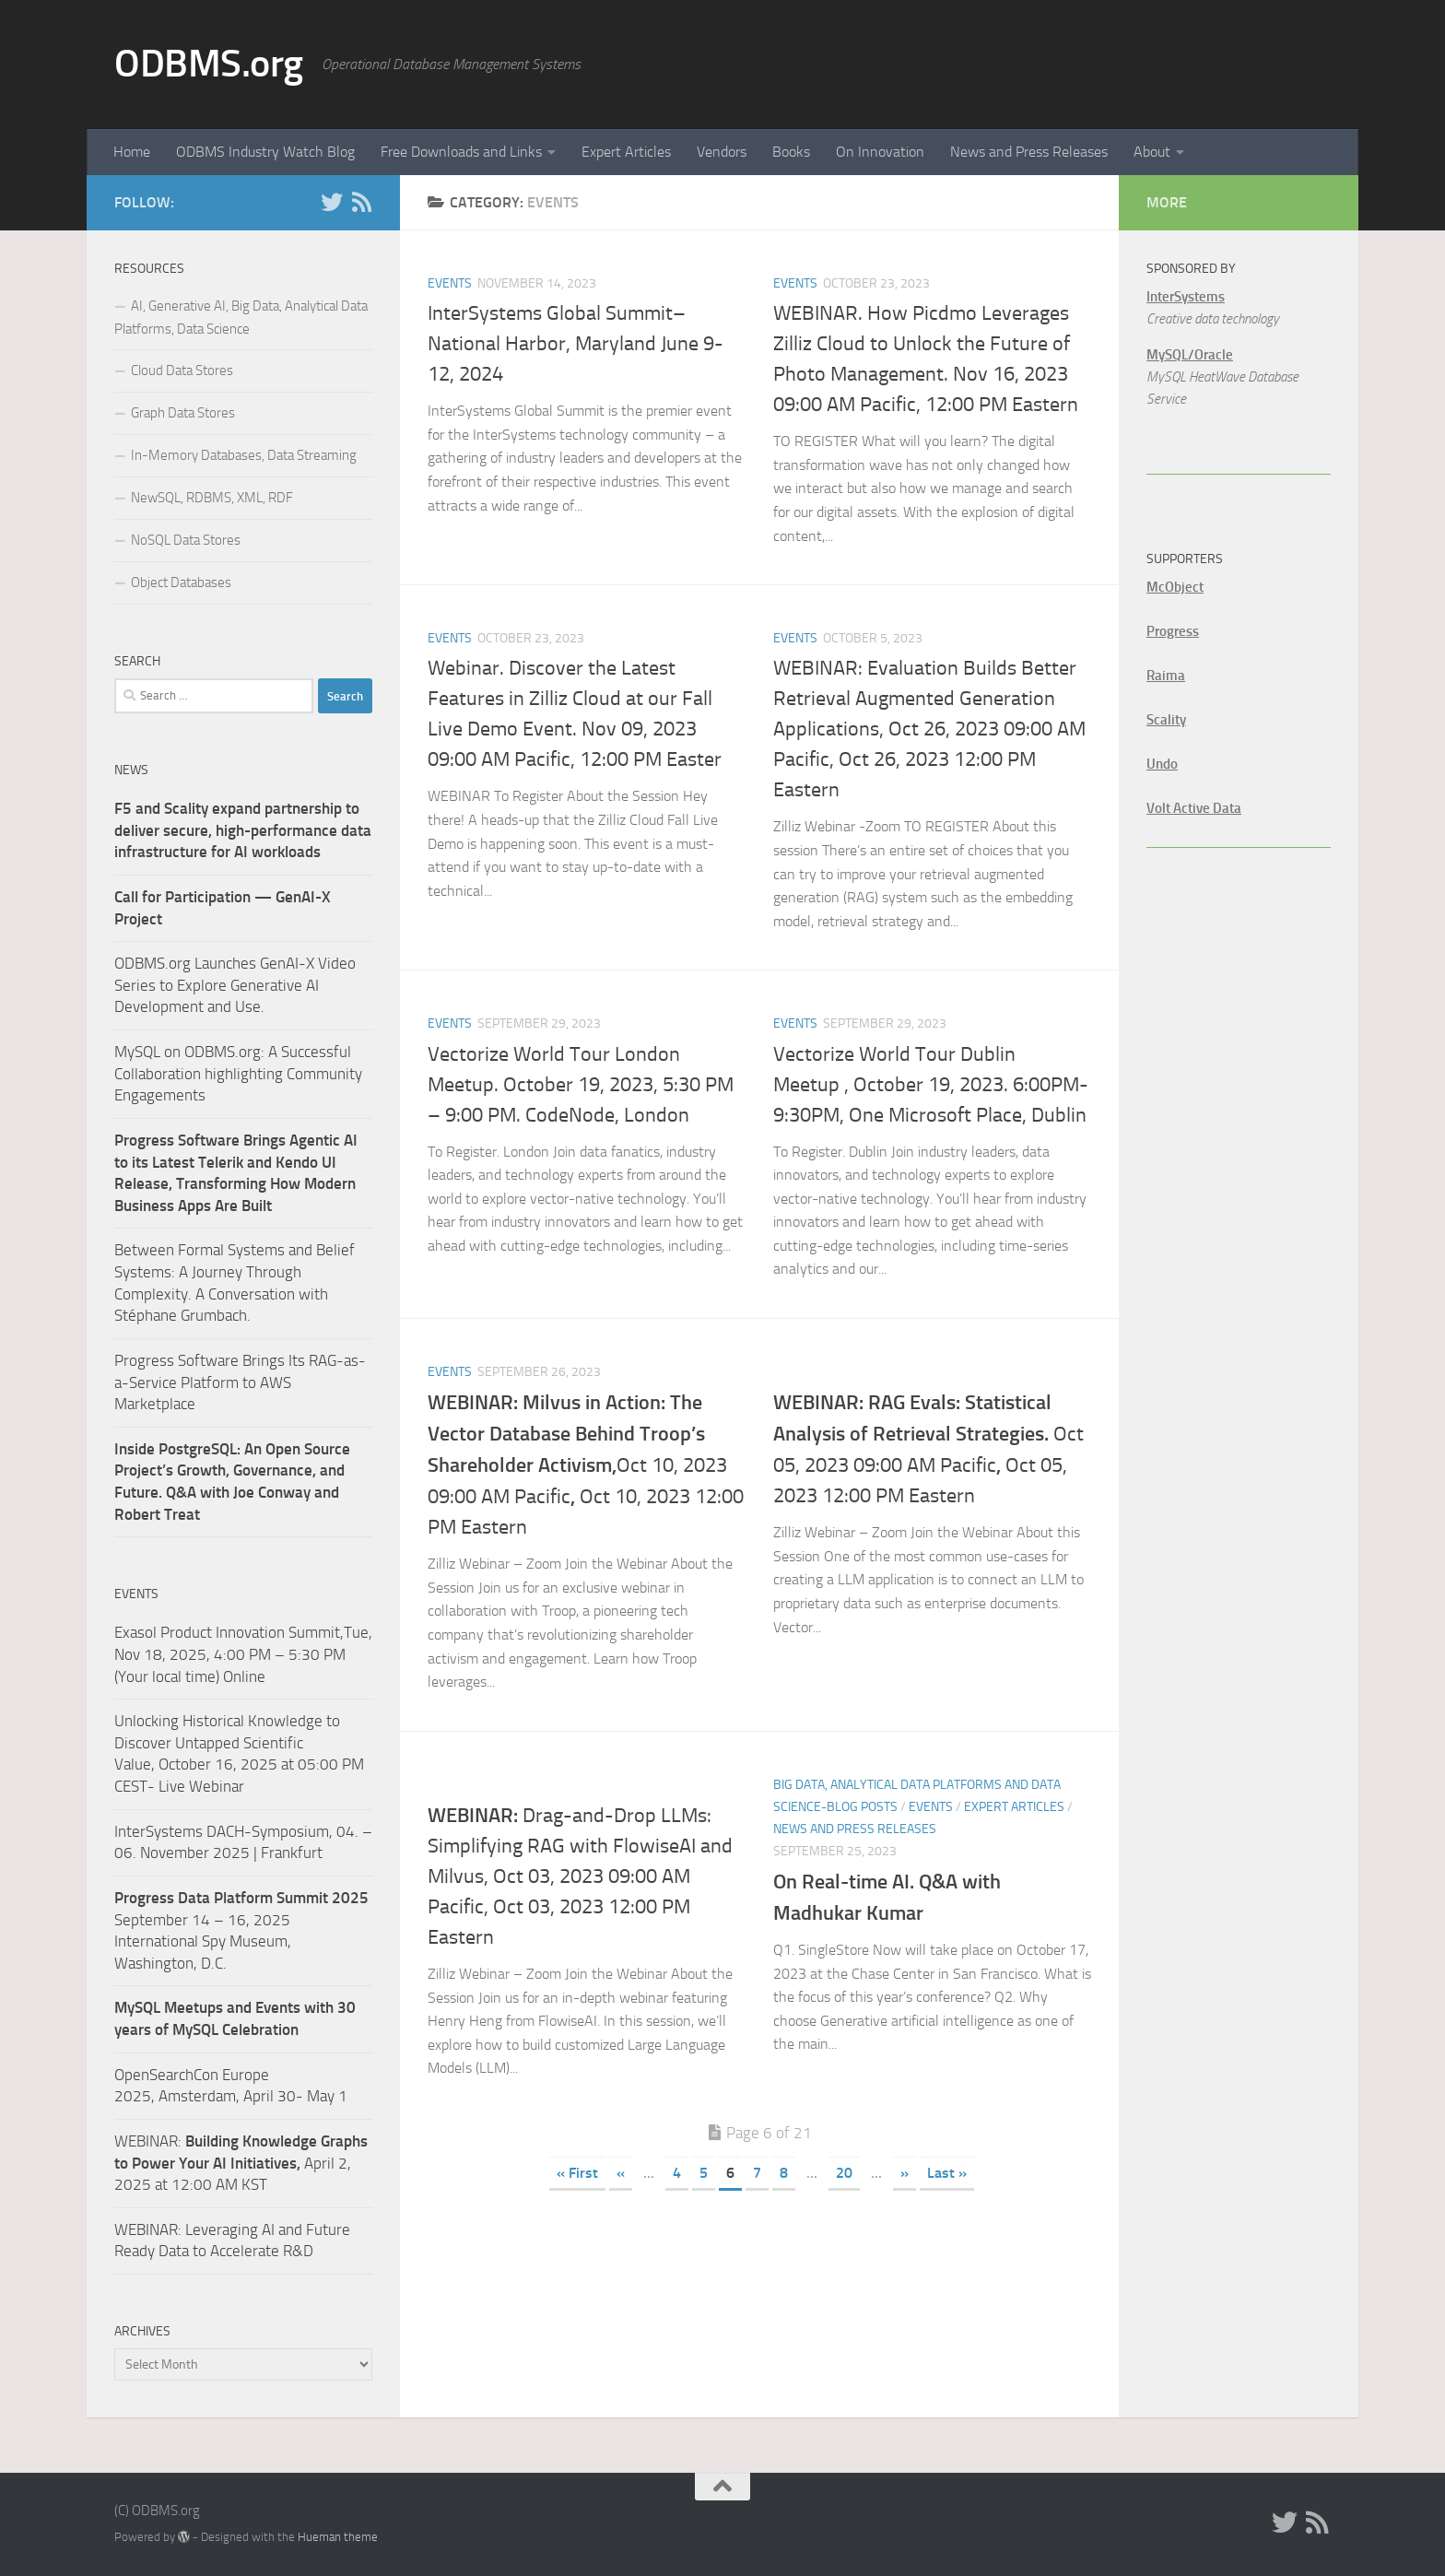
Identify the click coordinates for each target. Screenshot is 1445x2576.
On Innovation (880, 151)
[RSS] (361, 202)
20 (844, 2173)
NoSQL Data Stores (186, 540)
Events (450, 283)
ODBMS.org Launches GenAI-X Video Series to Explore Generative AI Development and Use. (235, 985)
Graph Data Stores (183, 413)
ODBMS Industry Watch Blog (265, 151)
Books (791, 151)
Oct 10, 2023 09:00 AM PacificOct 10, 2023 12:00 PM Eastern (586, 1465)
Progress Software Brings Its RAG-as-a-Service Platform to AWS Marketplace (240, 1382)
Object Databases (181, 582)
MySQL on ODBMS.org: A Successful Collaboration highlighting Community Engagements (238, 1073)
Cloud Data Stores (182, 370)
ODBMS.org (208, 64)
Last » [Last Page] (947, 2173)
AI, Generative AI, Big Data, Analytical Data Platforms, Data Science (241, 317)
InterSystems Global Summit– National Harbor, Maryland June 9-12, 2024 (575, 343)
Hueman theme (338, 2537)
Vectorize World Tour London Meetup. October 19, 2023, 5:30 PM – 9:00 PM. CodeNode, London (581, 1084)
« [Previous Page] (621, 2173)
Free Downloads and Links (461, 151)
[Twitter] (332, 202)
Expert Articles (626, 151)
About (1152, 151)
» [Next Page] (904, 2173)
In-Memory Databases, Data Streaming (244, 455)
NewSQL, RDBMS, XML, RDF (212, 497)
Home (131, 151)
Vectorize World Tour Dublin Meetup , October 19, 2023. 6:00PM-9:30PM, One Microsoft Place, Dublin (930, 1084)
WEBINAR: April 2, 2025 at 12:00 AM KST (241, 2163)
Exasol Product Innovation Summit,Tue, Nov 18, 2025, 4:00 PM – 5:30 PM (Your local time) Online (243, 1654)
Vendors (721, 151)
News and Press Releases (1029, 151)
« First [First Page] (577, 2173)
